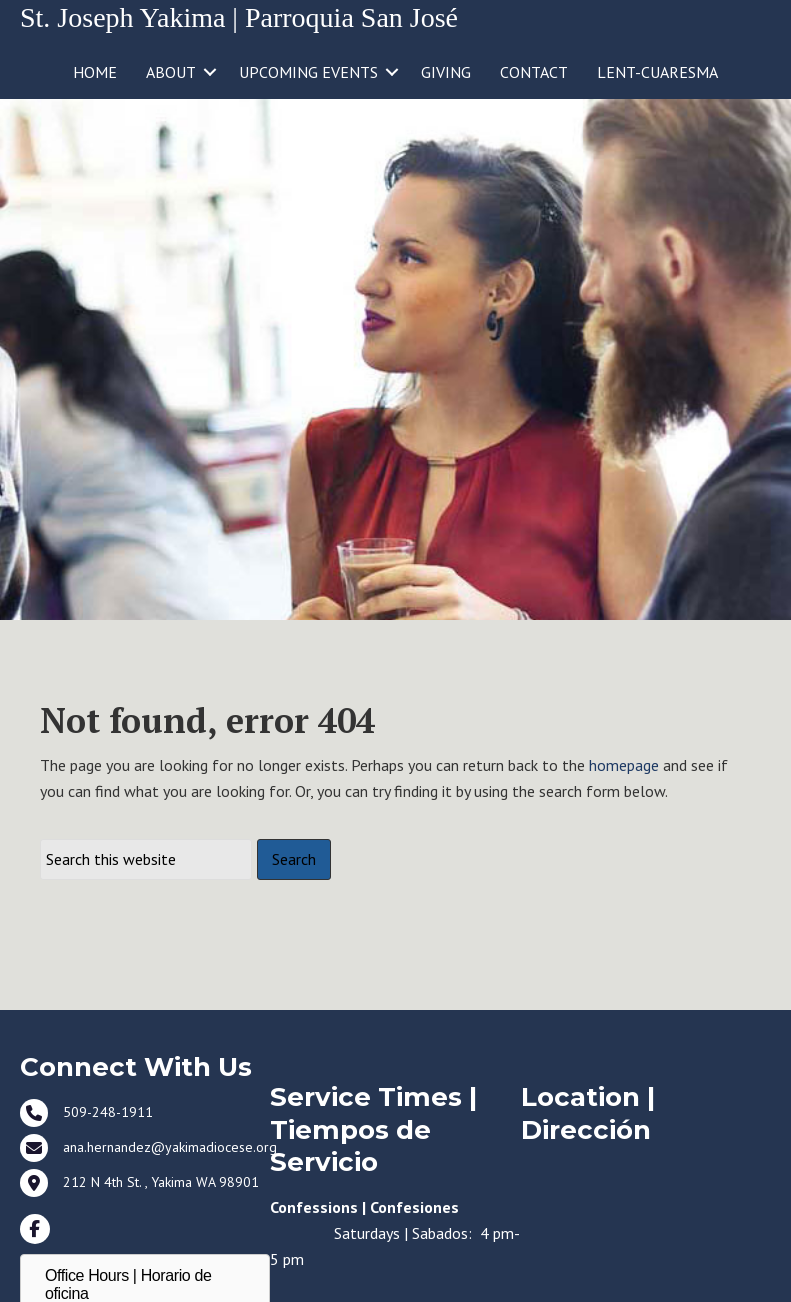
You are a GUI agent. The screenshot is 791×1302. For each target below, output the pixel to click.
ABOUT (171, 72)
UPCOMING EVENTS (308, 72)
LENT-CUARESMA (657, 72)
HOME (95, 72)
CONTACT (534, 72)
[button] (210, 72)
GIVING (446, 72)
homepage (624, 765)
